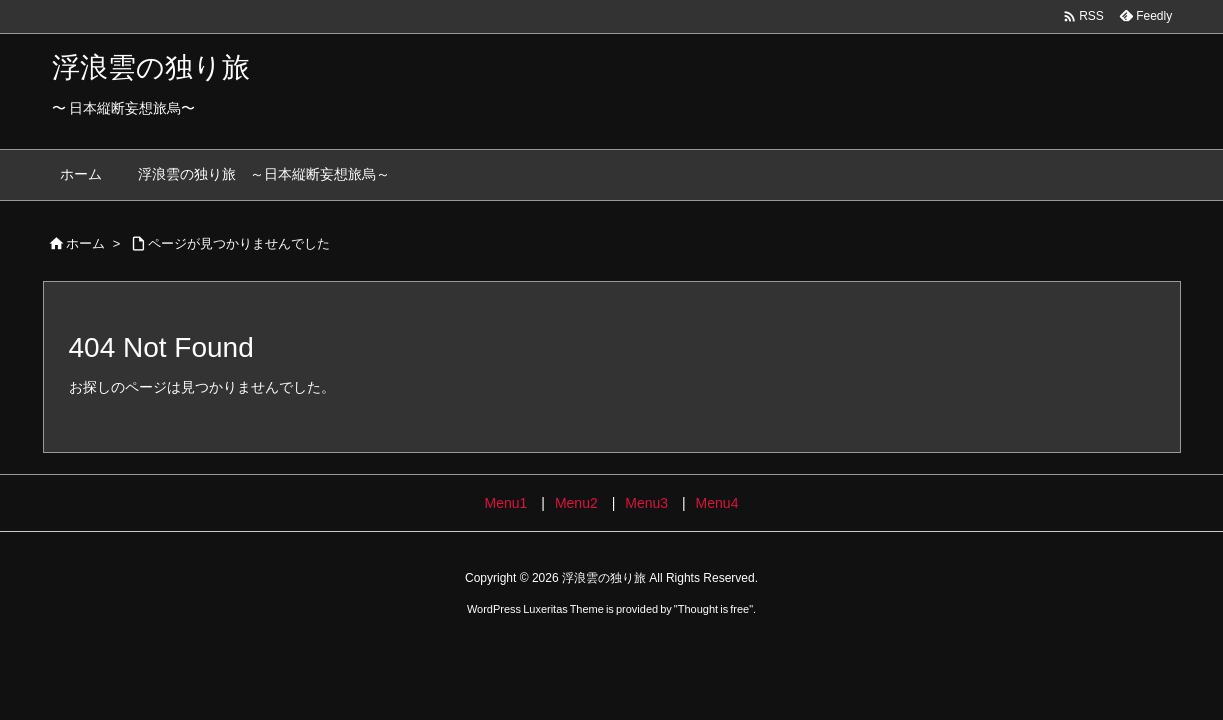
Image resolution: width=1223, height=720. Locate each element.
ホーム (85, 243)
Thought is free (713, 609)
